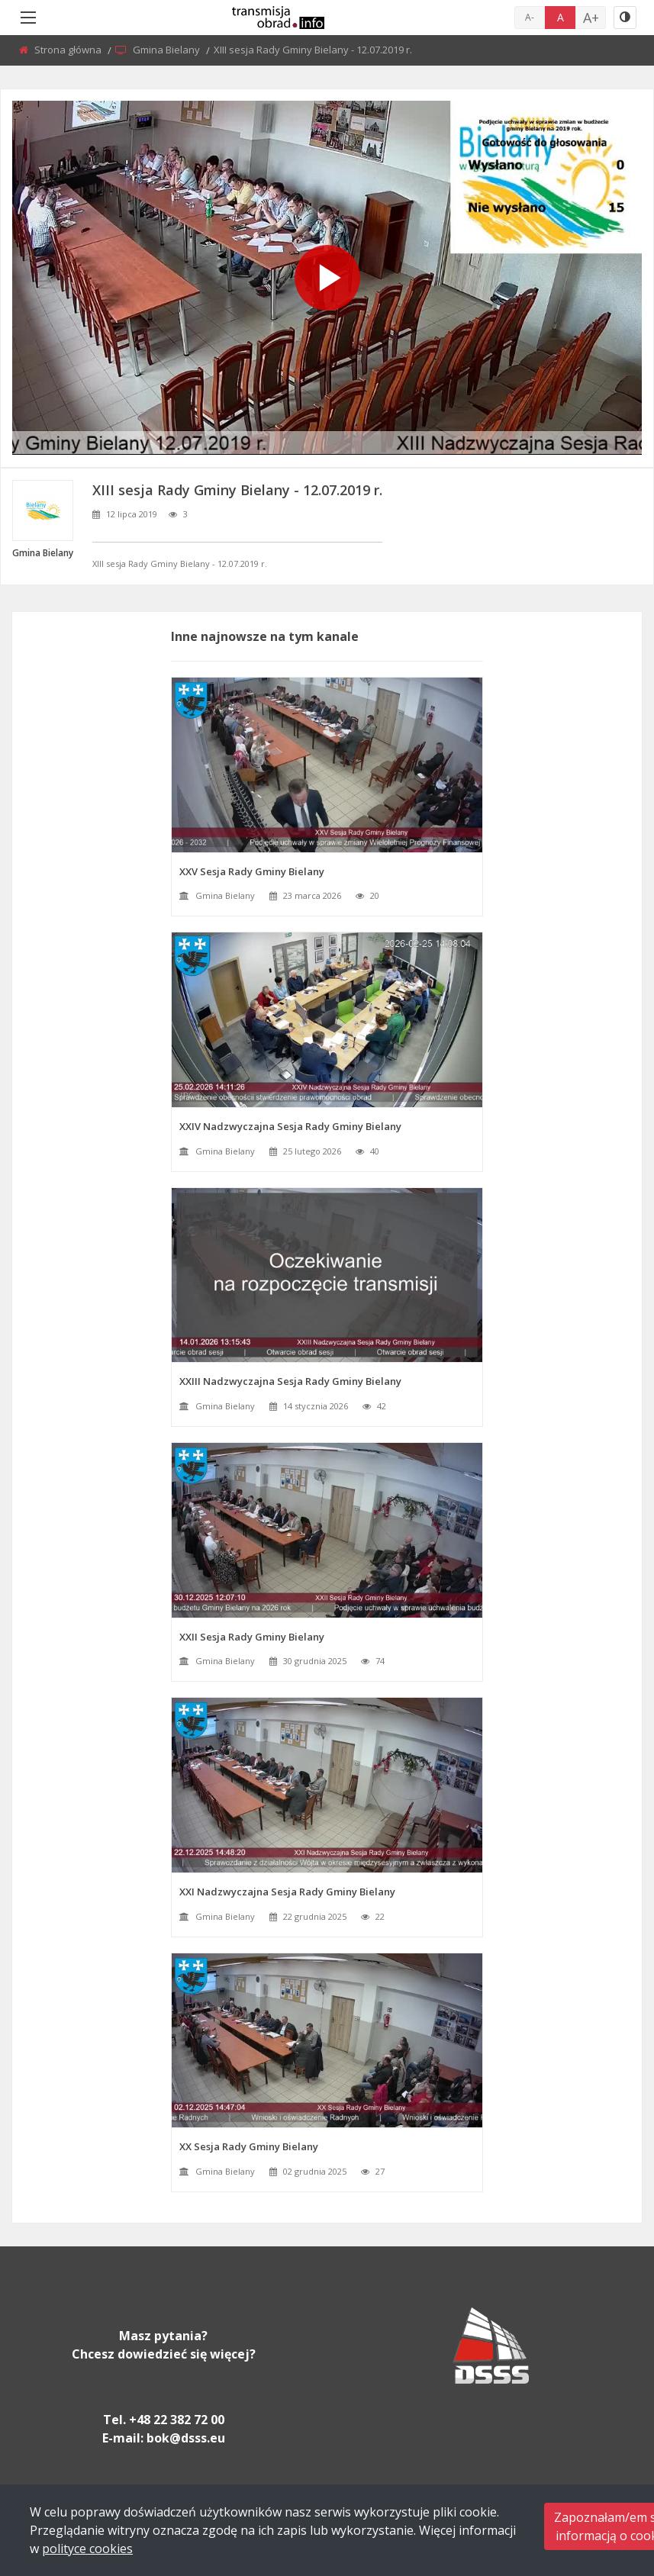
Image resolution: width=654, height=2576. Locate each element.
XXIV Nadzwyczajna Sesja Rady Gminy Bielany (290, 1126)
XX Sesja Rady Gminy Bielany (248, 2146)
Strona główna (69, 49)
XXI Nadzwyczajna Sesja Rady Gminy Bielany (287, 1891)
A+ (591, 17)
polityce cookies (87, 2548)
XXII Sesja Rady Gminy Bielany (251, 1637)
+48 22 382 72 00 (176, 2419)
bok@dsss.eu (186, 2437)
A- (529, 17)
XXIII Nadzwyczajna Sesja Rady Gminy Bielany (290, 1381)
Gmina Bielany (167, 49)
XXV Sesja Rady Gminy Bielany (251, 871)
